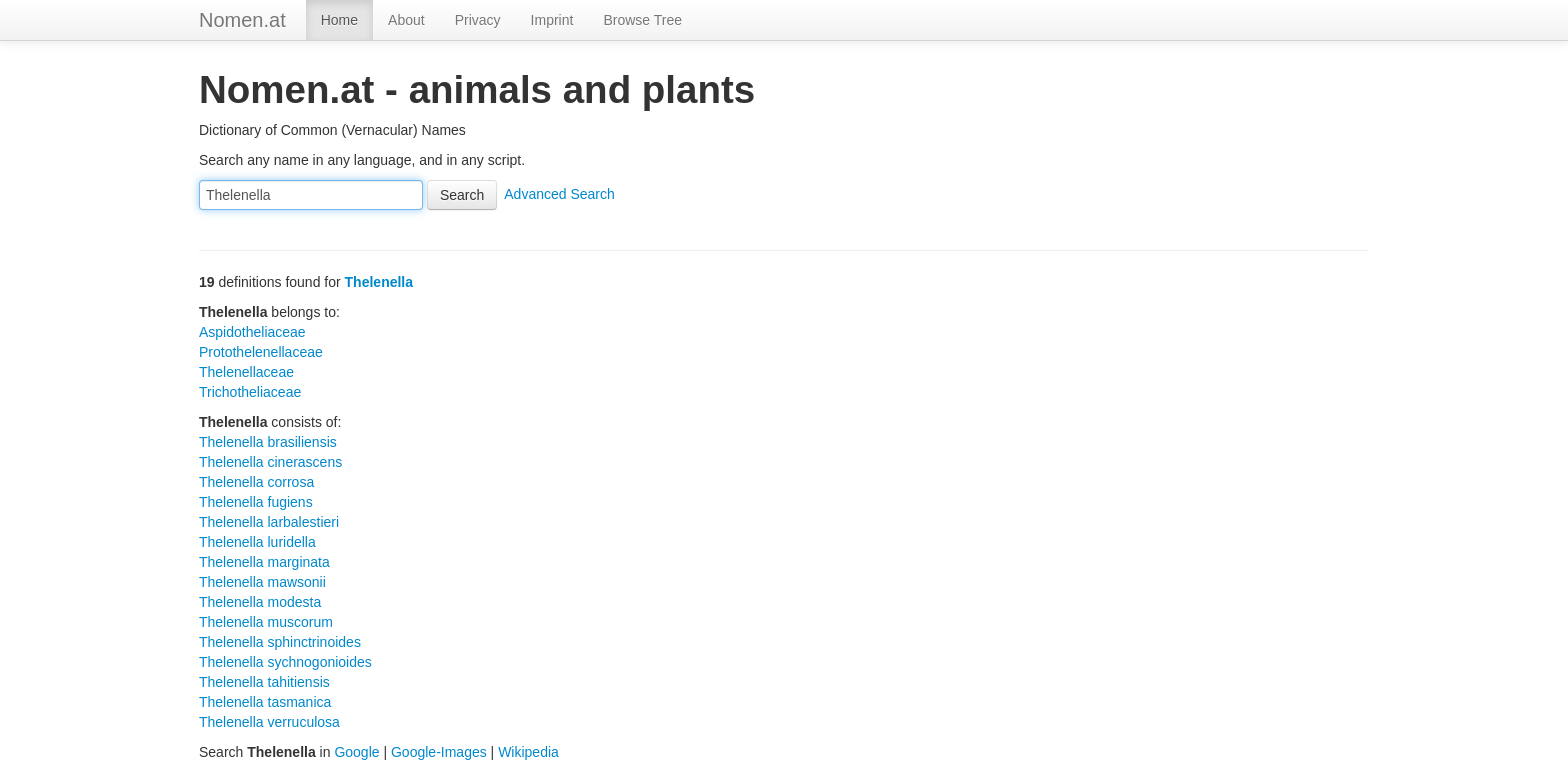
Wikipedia (528, 752)
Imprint (552, 20)
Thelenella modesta (260, 602)
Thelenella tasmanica (265, 702)
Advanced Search (559, 194)
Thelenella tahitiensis (264, 682)
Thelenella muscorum (266, 622)
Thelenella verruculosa (269, 722)
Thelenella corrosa (256, 482)
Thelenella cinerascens (270, 462)
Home (339, 20)
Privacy (478, 20)
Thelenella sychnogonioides (285, 662)
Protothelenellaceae (261, 352)
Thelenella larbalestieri (269, 522)
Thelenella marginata (264, 562)
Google (356, 752)
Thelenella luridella (257, 542)
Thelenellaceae (246, 372)
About (406, 20)
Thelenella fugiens (256, 502)
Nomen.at (242, 20)
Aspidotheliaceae (252, 332)
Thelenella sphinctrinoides (280, 642)
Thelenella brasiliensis (268, 442)
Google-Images (439, 752)
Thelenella (379, 282)
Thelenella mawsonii (262, 582)
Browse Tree (642, 20)
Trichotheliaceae (250, 392)
